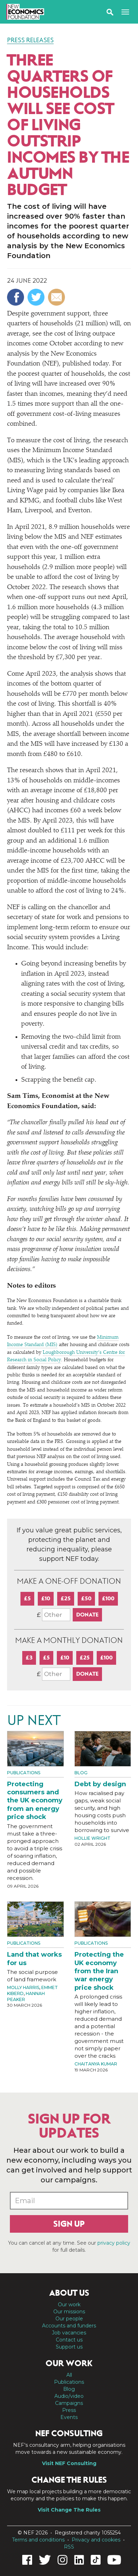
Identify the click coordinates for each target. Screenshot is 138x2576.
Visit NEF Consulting (69, 2463)
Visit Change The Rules (69, 2510)
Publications (23, 1772)
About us (69, 2292)
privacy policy (113, 2243)
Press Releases (30, 40)
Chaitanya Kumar (95, 2064)
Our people (69, 2318)
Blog (81, 1772)
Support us (69, 2347)
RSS (69, 2547)
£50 (86, 1598)
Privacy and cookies (96, 2540)
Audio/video (69, 2396)
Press (69, 2410)
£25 (66, 1598)
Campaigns (69, 2403)
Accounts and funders (69, 2325)
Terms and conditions (38, 2540)
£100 (108, 1598)
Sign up (69, 2223)
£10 (45, 1598)
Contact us (69, 2340)
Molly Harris (23, 1987)
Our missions (69, 2311)
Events (69, 2417)
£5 (27, 1598)
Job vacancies (69, 2333)
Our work (69, 2304)
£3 (29, 1658)
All (69, 2375)
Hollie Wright (92, 1838)
